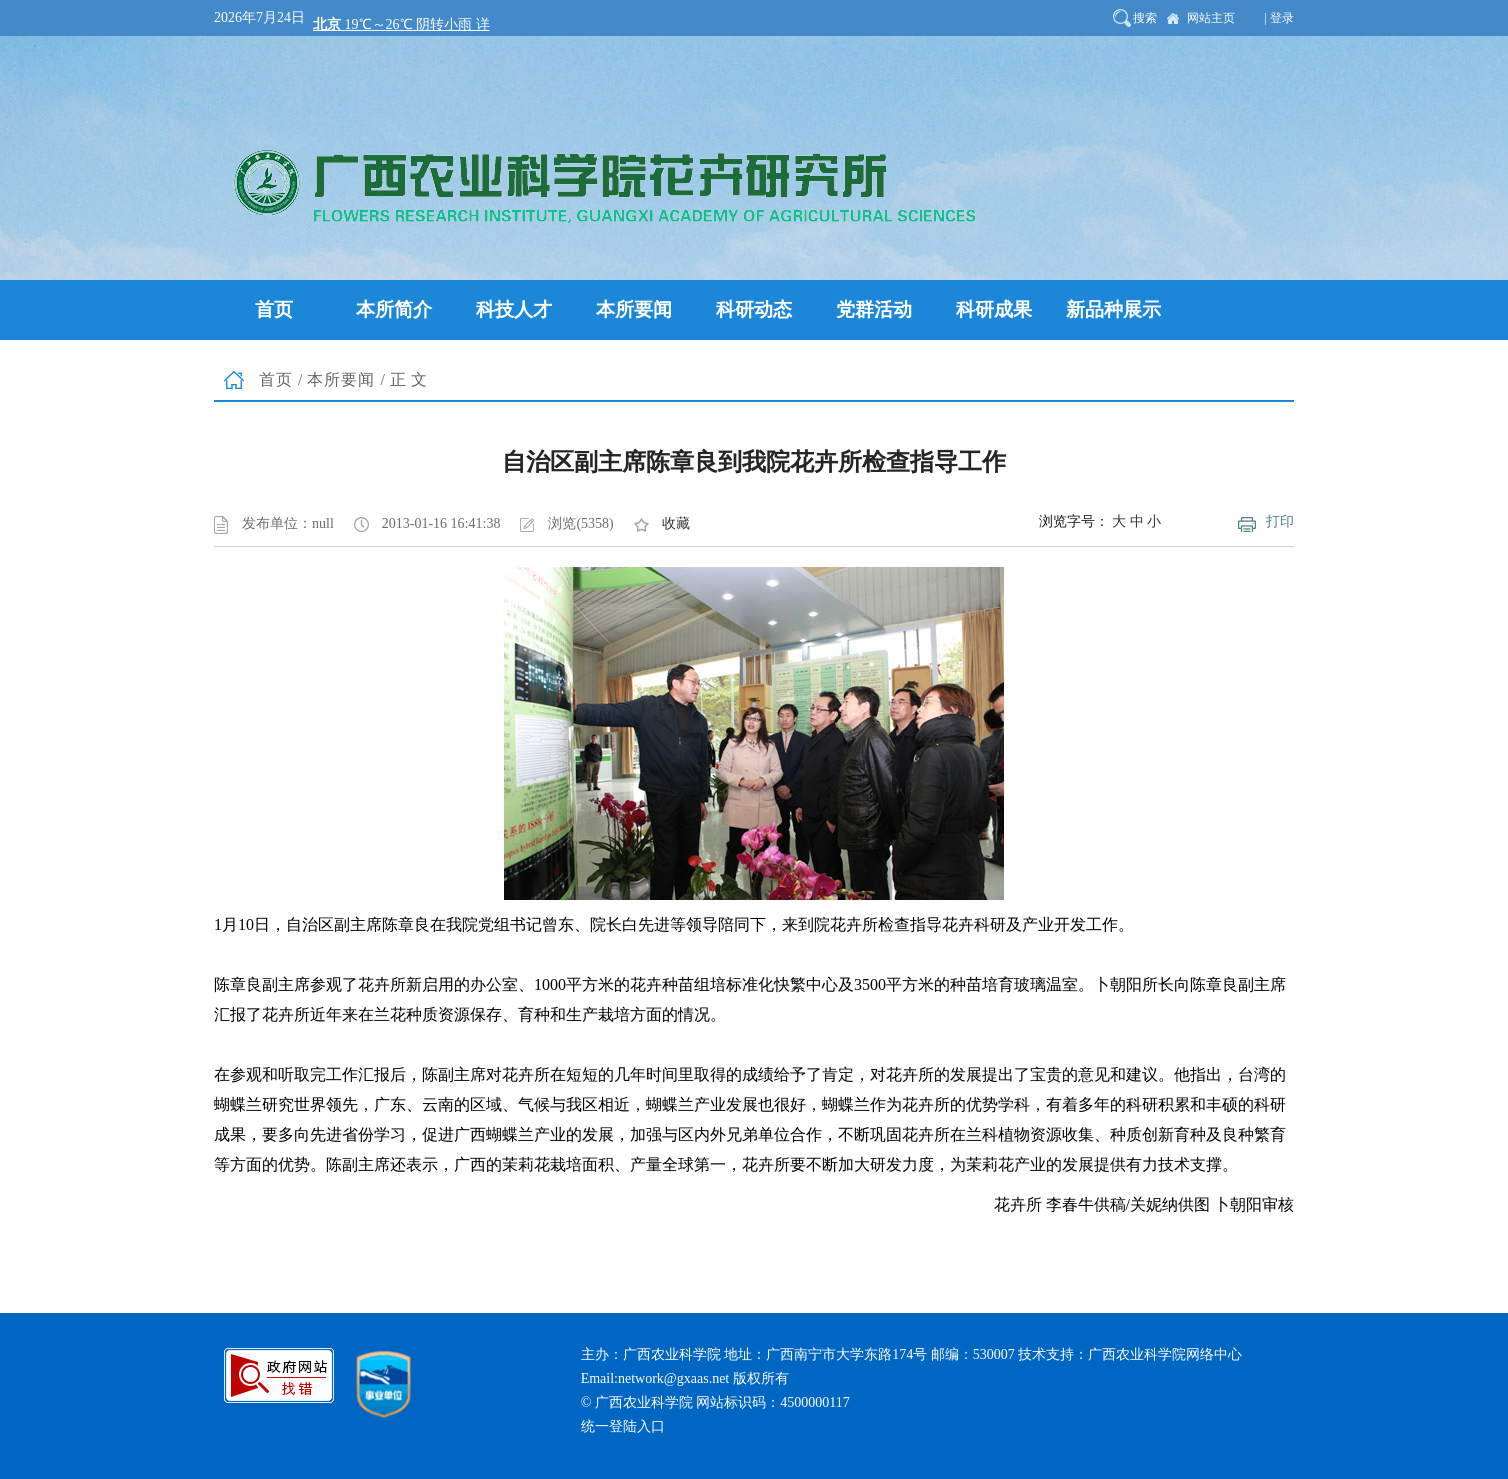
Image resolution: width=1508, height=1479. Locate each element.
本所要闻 (341, 379)
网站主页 (1211, 18)
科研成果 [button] (994, 309)
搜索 (1145, 18)
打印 (1280, 521)
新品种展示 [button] (1113, 309)
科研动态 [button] (754, 309)
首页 (276, 379)
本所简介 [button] (394, 309)
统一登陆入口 (623, 1426)
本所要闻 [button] (634, 309)
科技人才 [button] (514, 309)
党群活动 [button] (874, 309)
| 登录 (1279, 18)
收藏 (676, 523)
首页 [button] (274, 309)
